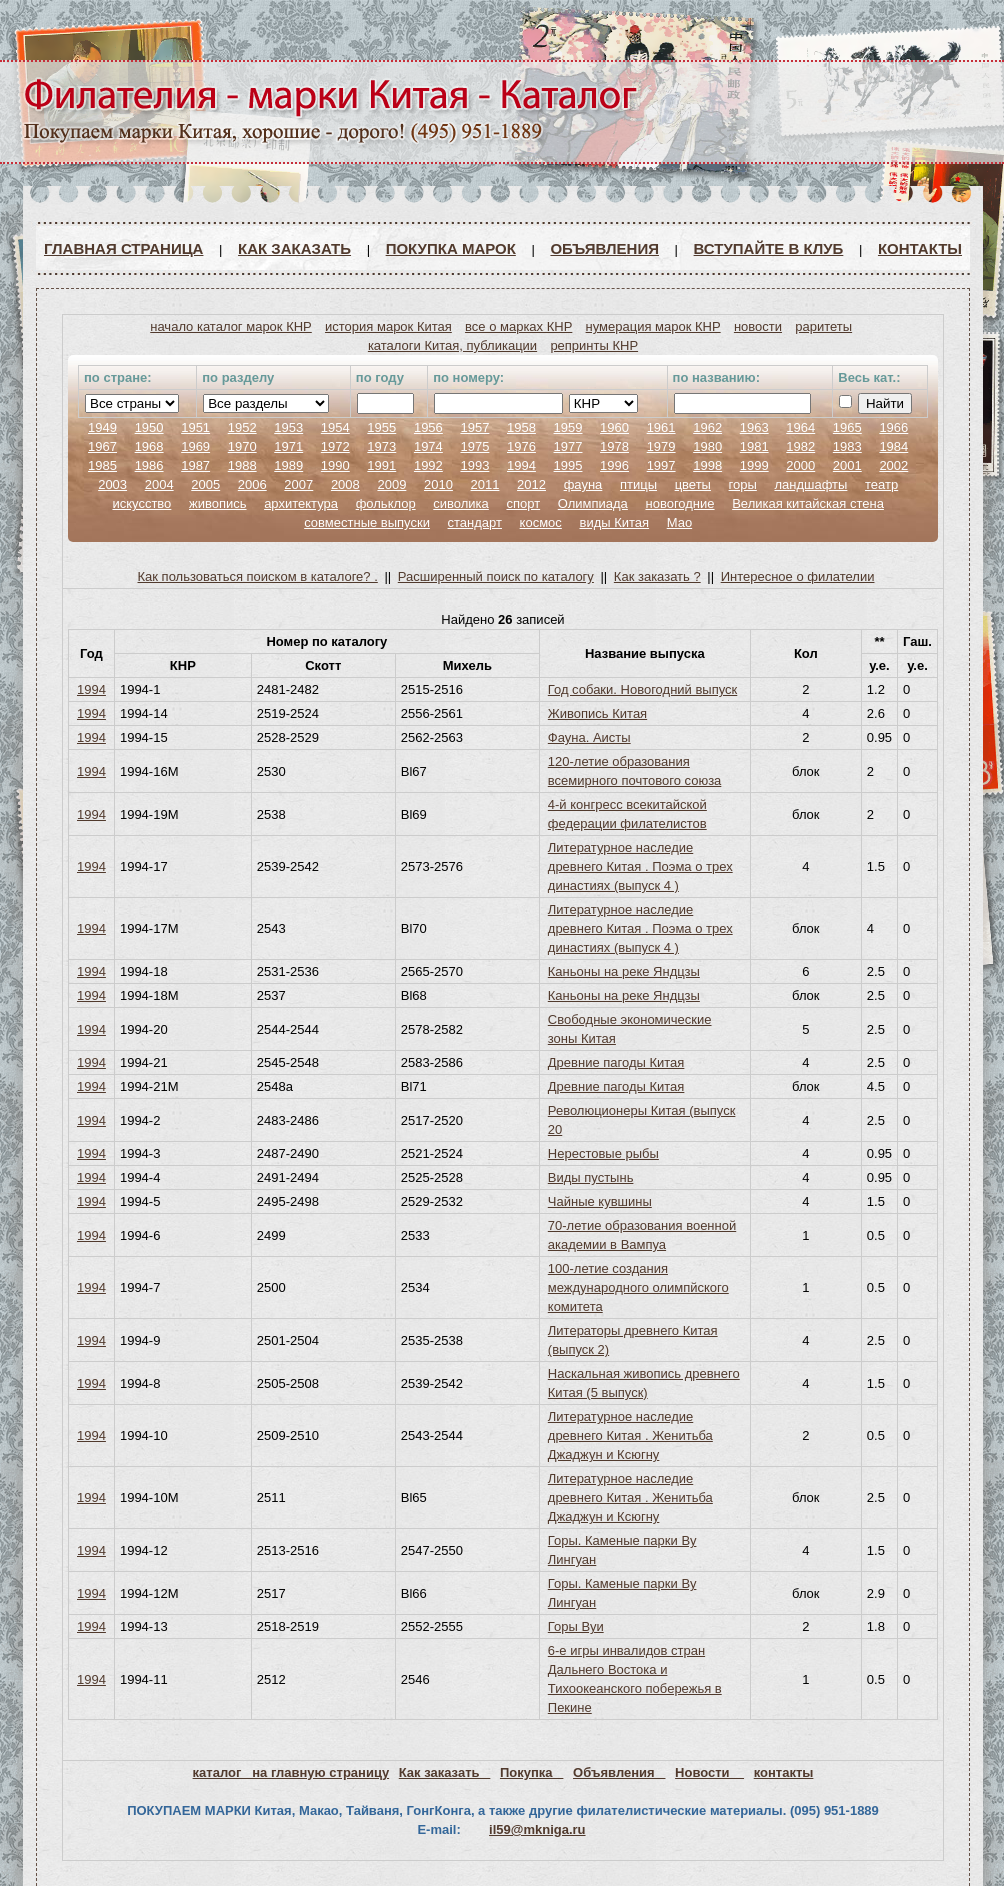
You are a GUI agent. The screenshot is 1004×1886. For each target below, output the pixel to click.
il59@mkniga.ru (537, 1829)
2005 (205, 484)
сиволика (461, 503)
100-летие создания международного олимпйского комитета (638, 1287)
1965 (847, 427)
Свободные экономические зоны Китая (630, 1029)
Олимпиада (593, 503)
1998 (707, 465)
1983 (847, 446)
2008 (345, 484)
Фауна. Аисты (589, 737)
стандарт (475, 522)
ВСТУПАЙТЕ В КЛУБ (769, 248)
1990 (335, 465)
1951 (195, 427)
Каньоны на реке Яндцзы (624, 971)
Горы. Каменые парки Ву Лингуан (622, 1550)
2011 (485, 484)
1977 (568, 446)
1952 (242, 427)
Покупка (531, 1772)
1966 (893, 427)
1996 (614, 465)
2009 (391, 484)
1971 (288, 446)
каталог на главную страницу (291, 1772)
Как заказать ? (657, 576)
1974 (428, 446)
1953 (288, 427)
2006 (252, 484)
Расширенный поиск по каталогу (496, 576)
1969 (195, 446)
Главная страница (123, 248)
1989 (288, 465)
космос (541, 522)
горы (743, 484)
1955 (381, 427)
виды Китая (614, 522)
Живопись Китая (597, 713)
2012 (531, 484)
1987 (195, 465)
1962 (707, 427)
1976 (521, 446)
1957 (474, 427)
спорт (523, 503)
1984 (893, 446)
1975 (474, 446)
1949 (102, 427)
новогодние (679, 503)
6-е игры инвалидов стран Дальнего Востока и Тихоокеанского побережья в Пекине (635, 1679)
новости (758, 326)
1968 (149, 446)
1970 (242, 446)
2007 (298, 484)
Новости (709, 1772)
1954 (335, 427)
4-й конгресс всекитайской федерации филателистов (627, 814)
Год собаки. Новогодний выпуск (642, 689)
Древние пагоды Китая (616, 1062)
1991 (381, 465)
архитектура (301, 503)
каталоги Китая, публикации (452, 345)
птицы (638, 484)
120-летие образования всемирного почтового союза (635, 771)
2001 (847, 465)
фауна (583, 484)
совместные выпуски (367, 522)
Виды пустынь (591, 1177)
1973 (381, 446)
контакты (784, 1772)
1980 (707, 446)
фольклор (386, 503)
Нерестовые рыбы (603, 1153)
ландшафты (810, 484)
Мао (679, 522)
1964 (800, 427)
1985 (102, 465)
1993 (474, 465)
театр (881, 484)
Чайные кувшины (600, 1201)
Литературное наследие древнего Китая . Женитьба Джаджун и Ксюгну (630, 1435)
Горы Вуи (576, 1626)
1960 (614, 427)
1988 (242, 465)
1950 (149, 427)
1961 (661, 427)
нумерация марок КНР (653, 326)
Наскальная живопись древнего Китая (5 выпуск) (644, 1383)
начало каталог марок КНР (231, 326)
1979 (661, 446)
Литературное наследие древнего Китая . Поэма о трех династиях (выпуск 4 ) (640, 866)
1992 (428, 465)
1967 (102, 446)
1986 (149, 465)
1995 (568, 465)
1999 (754, 465)
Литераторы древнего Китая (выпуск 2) (633, 1340)
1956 (428, 427)
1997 (661, 465)
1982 (800, 446)
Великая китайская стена (808, 503)
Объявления (604, 248)
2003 (112, 484)
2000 (800, 465)
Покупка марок (451, 248)
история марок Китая (388, 326)
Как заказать (294, 248)
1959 (568, 427)
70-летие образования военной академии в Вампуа (642, 1235)
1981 (754, 446)
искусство (141, 503)
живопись (218, 503)
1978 (614, 446)
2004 (159, 484)
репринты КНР (594, 345)
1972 (335, 446)
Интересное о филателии (798, 576)
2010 (438, 484)
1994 (521, 465)
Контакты (920, 248)
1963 (754, 427)
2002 (893, 465)
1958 (521, 427)
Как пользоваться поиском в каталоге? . (258, 576)
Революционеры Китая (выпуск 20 (642, 1120)
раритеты (823, 326)
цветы (693, 484)
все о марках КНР (518, 326)
